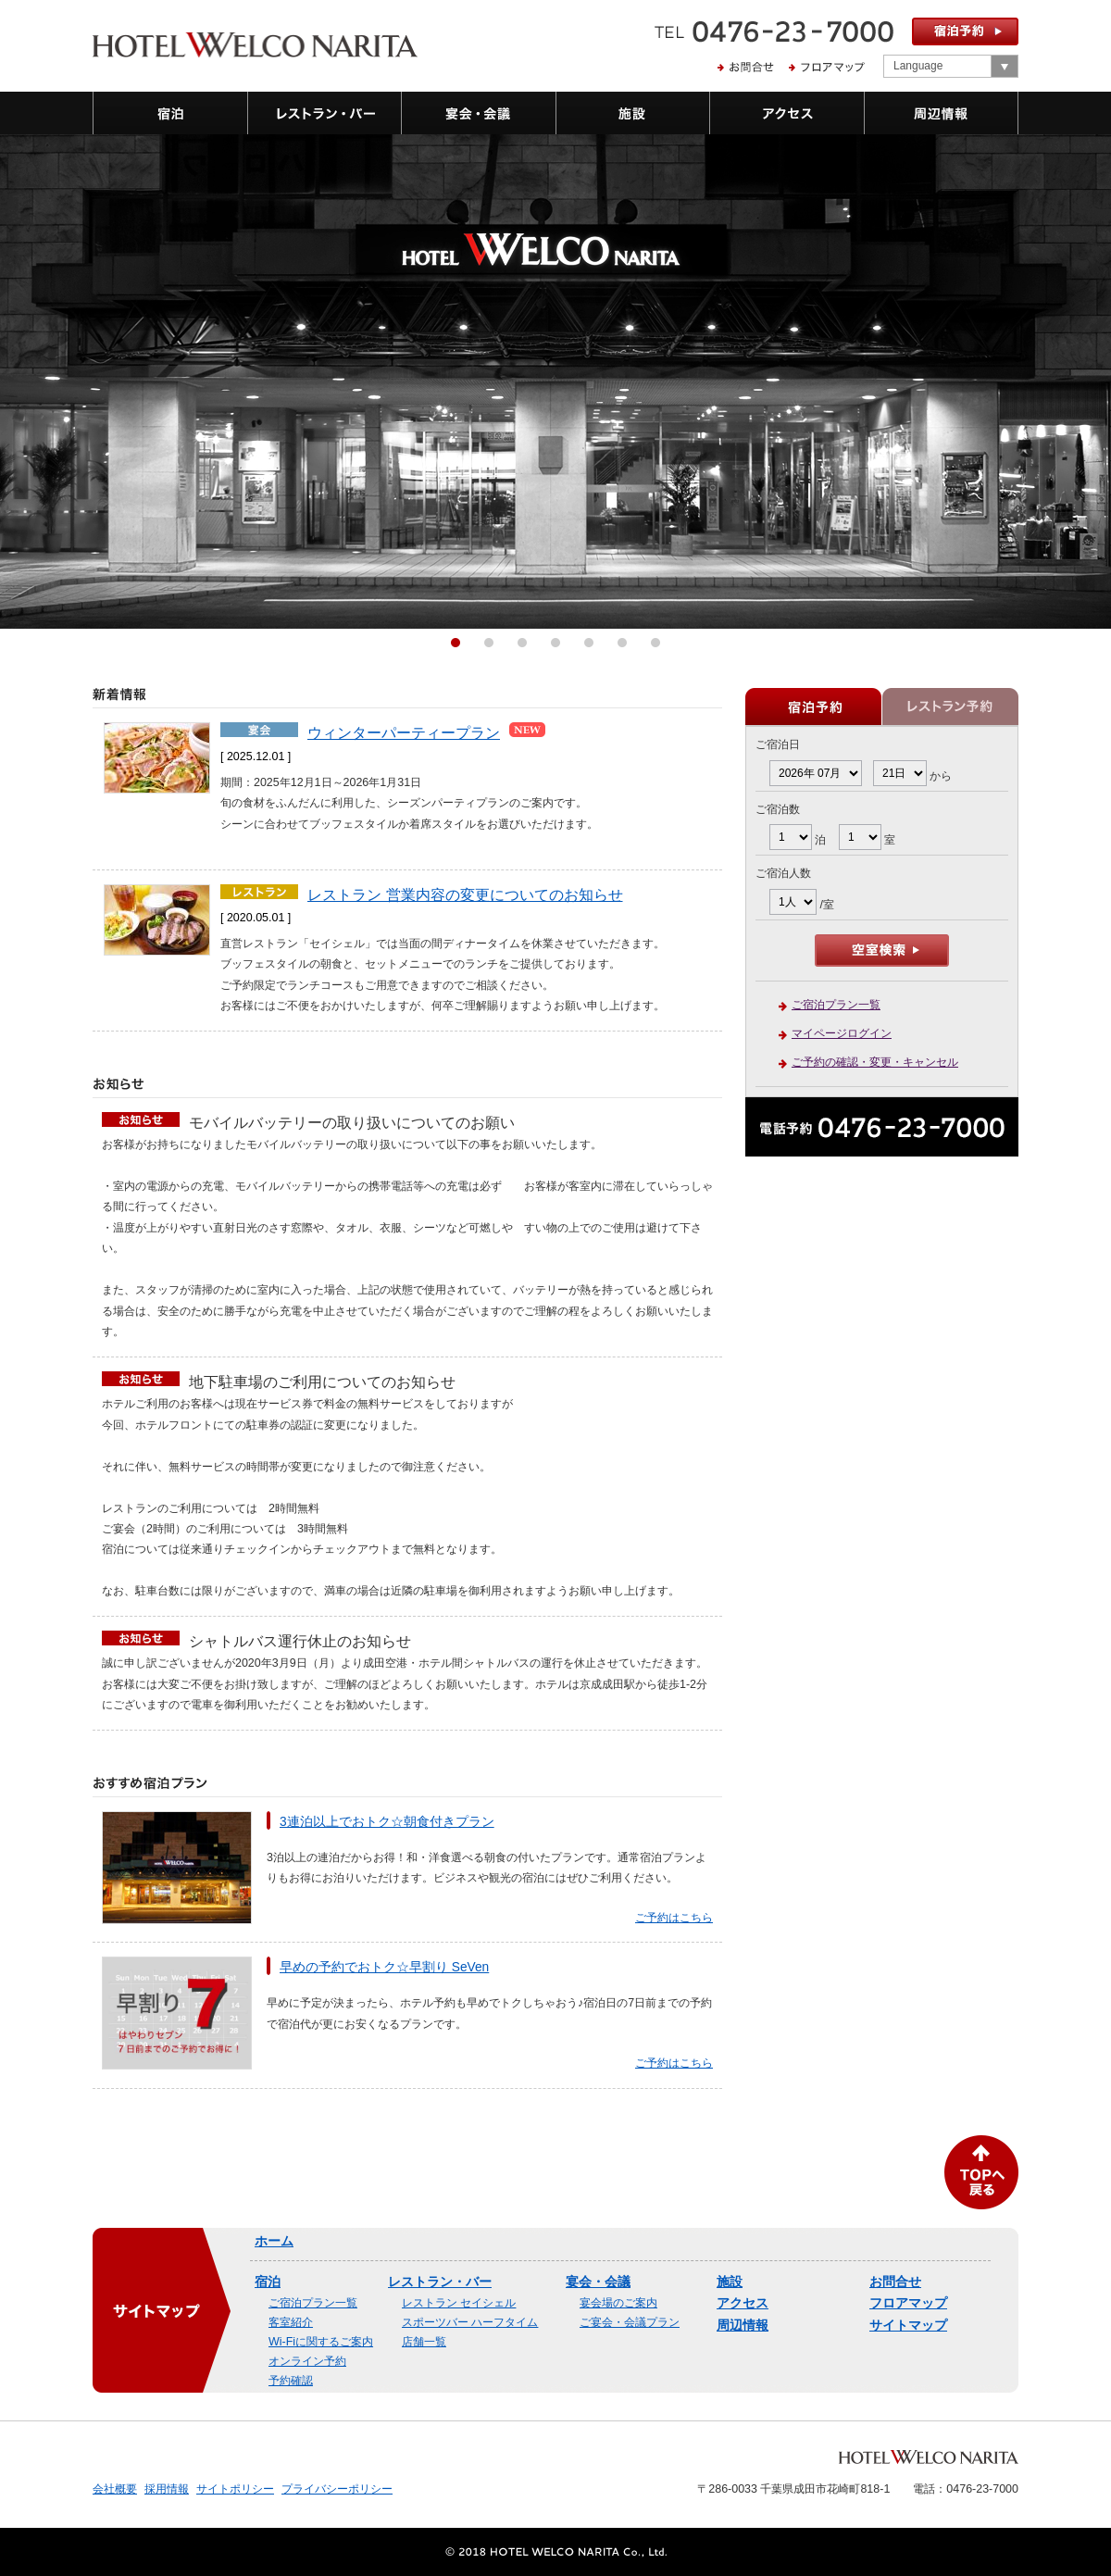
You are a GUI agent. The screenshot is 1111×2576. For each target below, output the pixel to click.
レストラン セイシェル (459, 2302)
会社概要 (115, 2488)
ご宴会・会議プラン (630, 2322)
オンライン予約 (307, 2361)
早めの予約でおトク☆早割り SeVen (384, 1967)
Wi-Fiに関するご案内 (320, 2341)
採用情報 (166, 2488)
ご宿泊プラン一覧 (836, 1004)
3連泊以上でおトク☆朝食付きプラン (387, 1822)
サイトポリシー (235, 2488)
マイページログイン (842, 1033)
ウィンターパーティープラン (403, 732)
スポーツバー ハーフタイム (470, 2322)
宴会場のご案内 (618, 2302)
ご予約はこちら (674, 1917)
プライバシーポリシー (337, 2488)
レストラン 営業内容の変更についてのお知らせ (465, 894)
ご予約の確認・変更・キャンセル (875, 1062)
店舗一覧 (424, 2341)
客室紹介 (290, 2322)
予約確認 (290, 2380)
